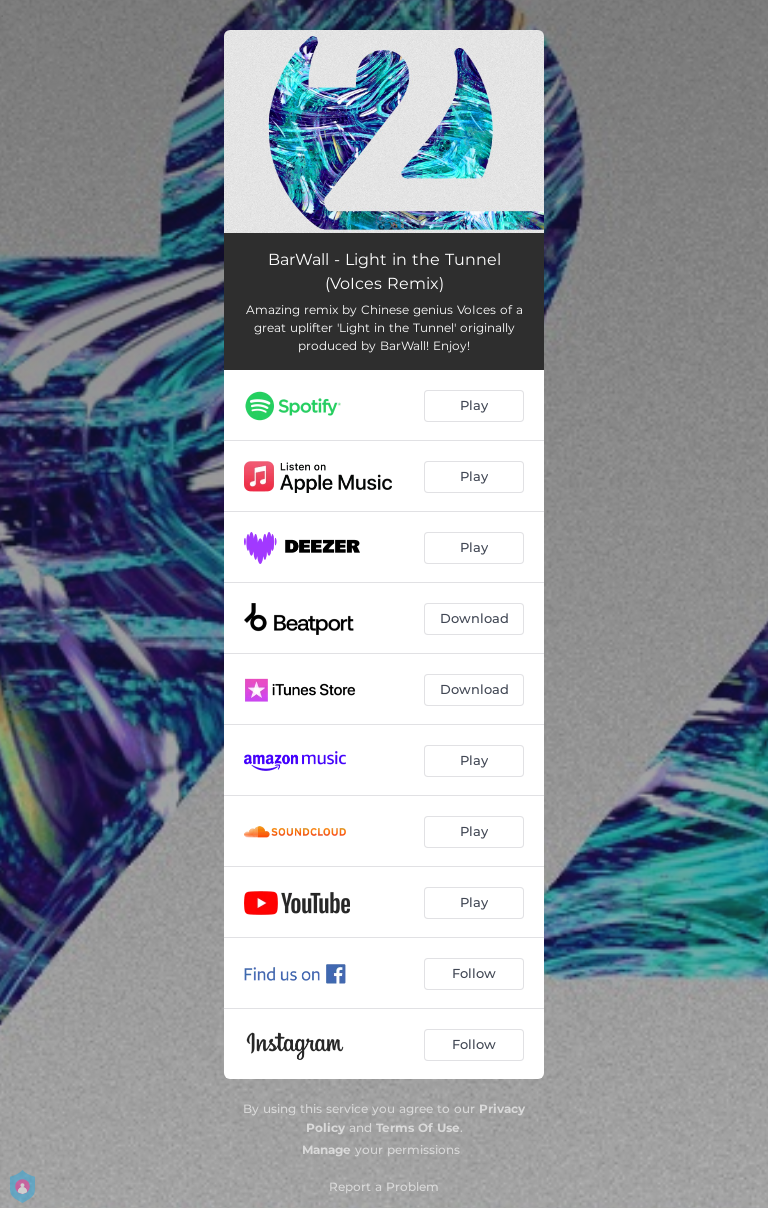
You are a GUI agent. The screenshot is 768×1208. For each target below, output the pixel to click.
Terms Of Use (418, 1127)
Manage (326, 1149)
